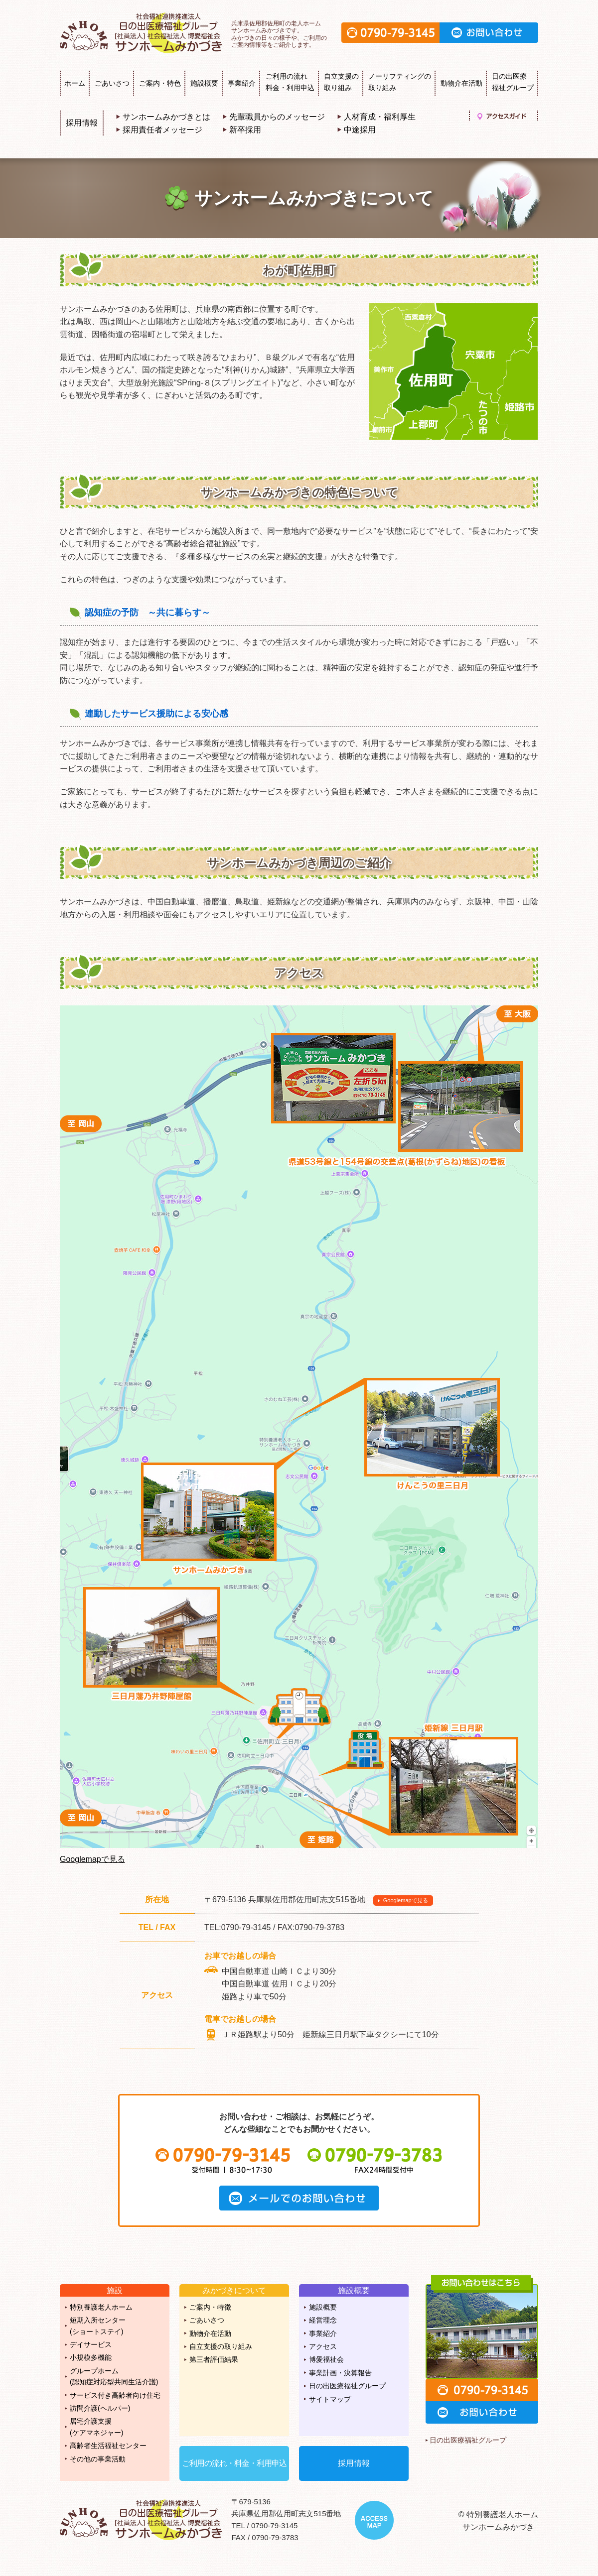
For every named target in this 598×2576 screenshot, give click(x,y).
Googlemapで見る (92, 1859)
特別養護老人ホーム (101, 2307)
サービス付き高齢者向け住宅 (115, 2395)
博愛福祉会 (326, 2359)
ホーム (74, 83)
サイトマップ (330, 2399)
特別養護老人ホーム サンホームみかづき (142, 32)
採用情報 (82, 123)
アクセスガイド (502, 116)
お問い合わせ (489, 32)
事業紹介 (242, 83)
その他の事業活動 (98, 2459)
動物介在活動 (461, 83)
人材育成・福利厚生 (380, 117)
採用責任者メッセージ (162, 129)
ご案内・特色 (160, 83)
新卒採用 (245, 129)
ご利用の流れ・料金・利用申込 (234, 2463)
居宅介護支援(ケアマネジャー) (96, 2426)
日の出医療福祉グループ (347, 2386)
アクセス (323, 2346)
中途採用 (360, 129)
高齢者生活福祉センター (108, 2446)
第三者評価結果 (213, 2359)
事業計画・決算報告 (340, 2373)
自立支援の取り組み (220, 2346)
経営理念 (323, 2320)
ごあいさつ (112, 83)
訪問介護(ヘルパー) (100, 2408)
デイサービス (91, 2344)
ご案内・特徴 (210, 2307)
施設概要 (204, 83)
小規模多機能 (91, 2357)
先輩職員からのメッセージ (277, 117)
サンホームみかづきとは (166, 117)
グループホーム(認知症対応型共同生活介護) (114, 2376)
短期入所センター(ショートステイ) (98, 2325)
